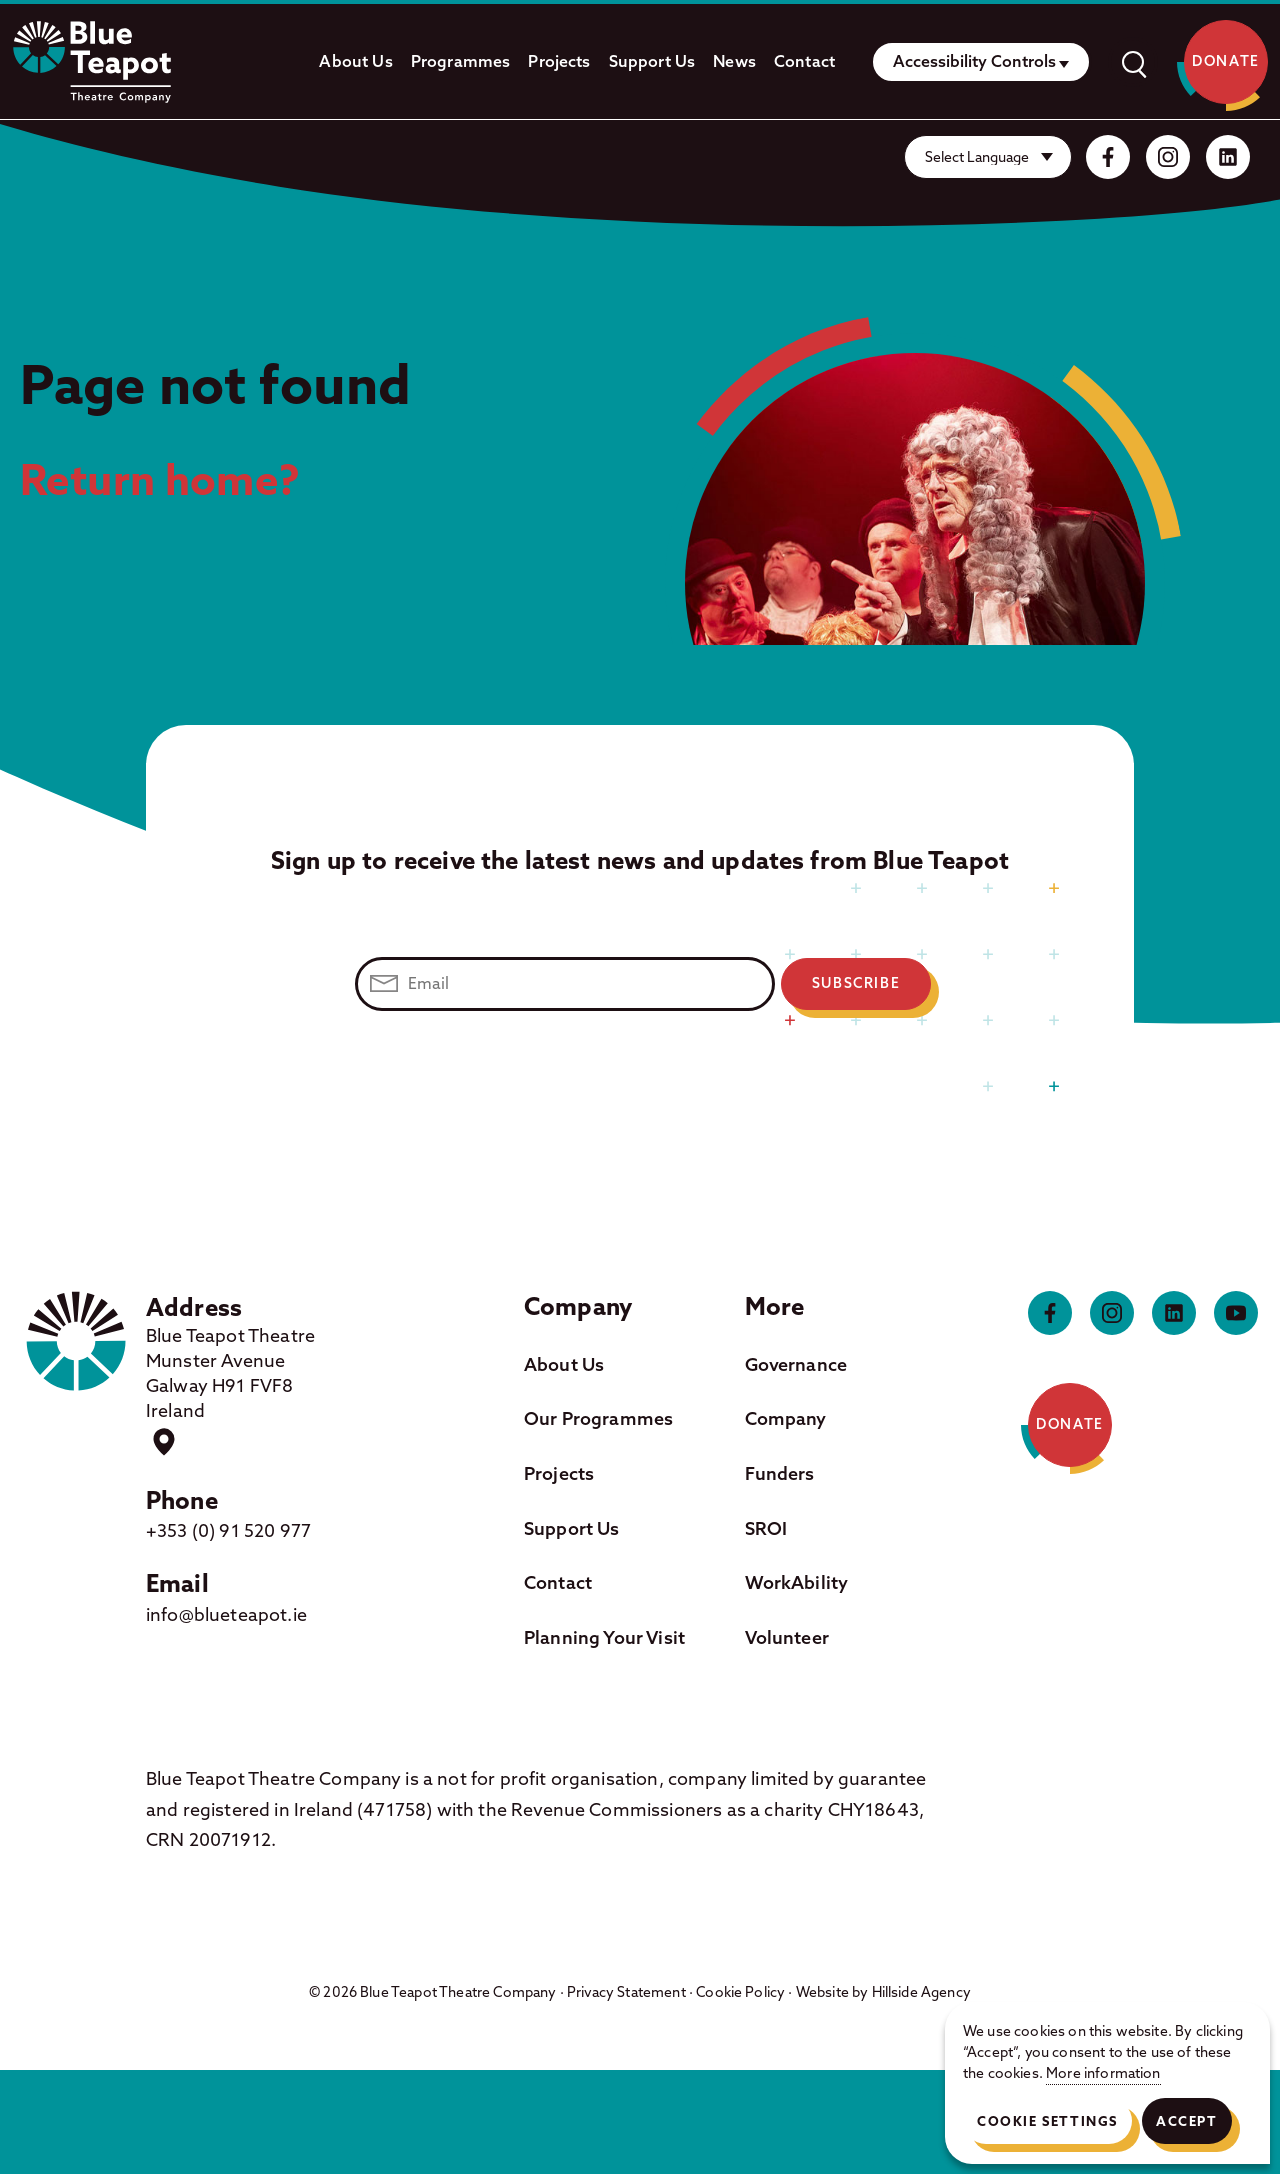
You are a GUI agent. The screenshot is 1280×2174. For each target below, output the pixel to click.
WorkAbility (797, 1582)
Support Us (652, 61)
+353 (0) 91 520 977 (228, 1530)
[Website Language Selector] (988, 157)
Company (786, 1418)
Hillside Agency (921, 1992)
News (734, 61)
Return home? (160, 479)
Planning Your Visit (604, 1637)
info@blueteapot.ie (226, 1614)
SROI (766, 1528)
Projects (559, 61)
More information (1103, 2073)
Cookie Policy (740, 1992)
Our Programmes (598, 1418)
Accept (1187, 2121)
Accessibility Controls (974, 61)
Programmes (461, 61)
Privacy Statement (626, 1992)
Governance (796, 1364)
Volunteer (787, 1637)
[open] (1133, 62)
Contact (804, 61)
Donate (1226, 62)
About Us (355, 61)
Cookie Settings (1047, 2121)
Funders (780, 1473)
